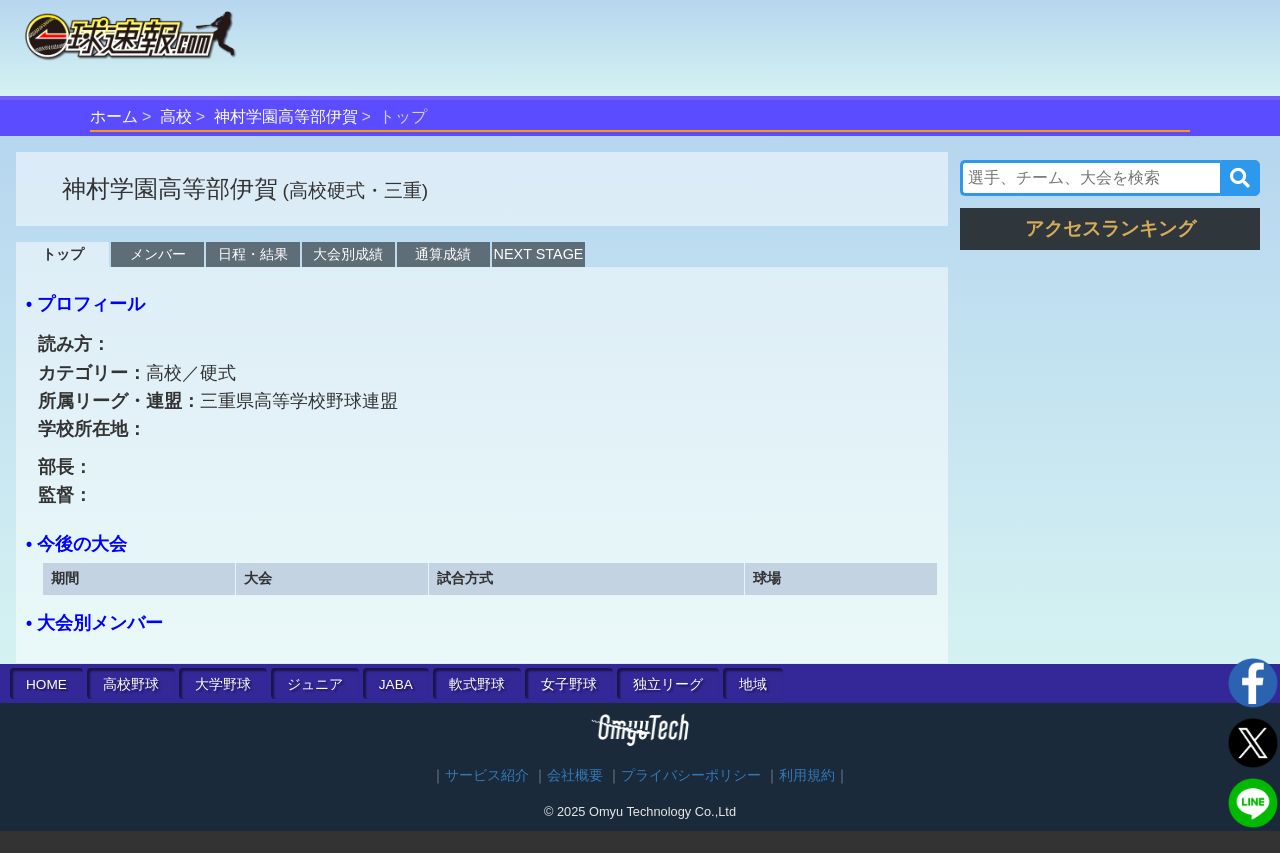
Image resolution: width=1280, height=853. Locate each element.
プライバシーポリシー (691, 775)
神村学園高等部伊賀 (286, 116)
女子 (569, 684)
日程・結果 (253, 254)
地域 (753, 684)
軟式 (477, 684)
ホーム (114, 116)
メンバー (158, 254)
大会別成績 (348, 254)
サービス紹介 (487, 775)
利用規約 (807, 775)
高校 (176, 116)
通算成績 (443, 254)
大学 (223, 684)
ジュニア (315, 684)
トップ (63, 254)
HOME (46, 684)
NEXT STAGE (539, 254)
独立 (668, 684)
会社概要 (575, 775)
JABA (396, 684)
